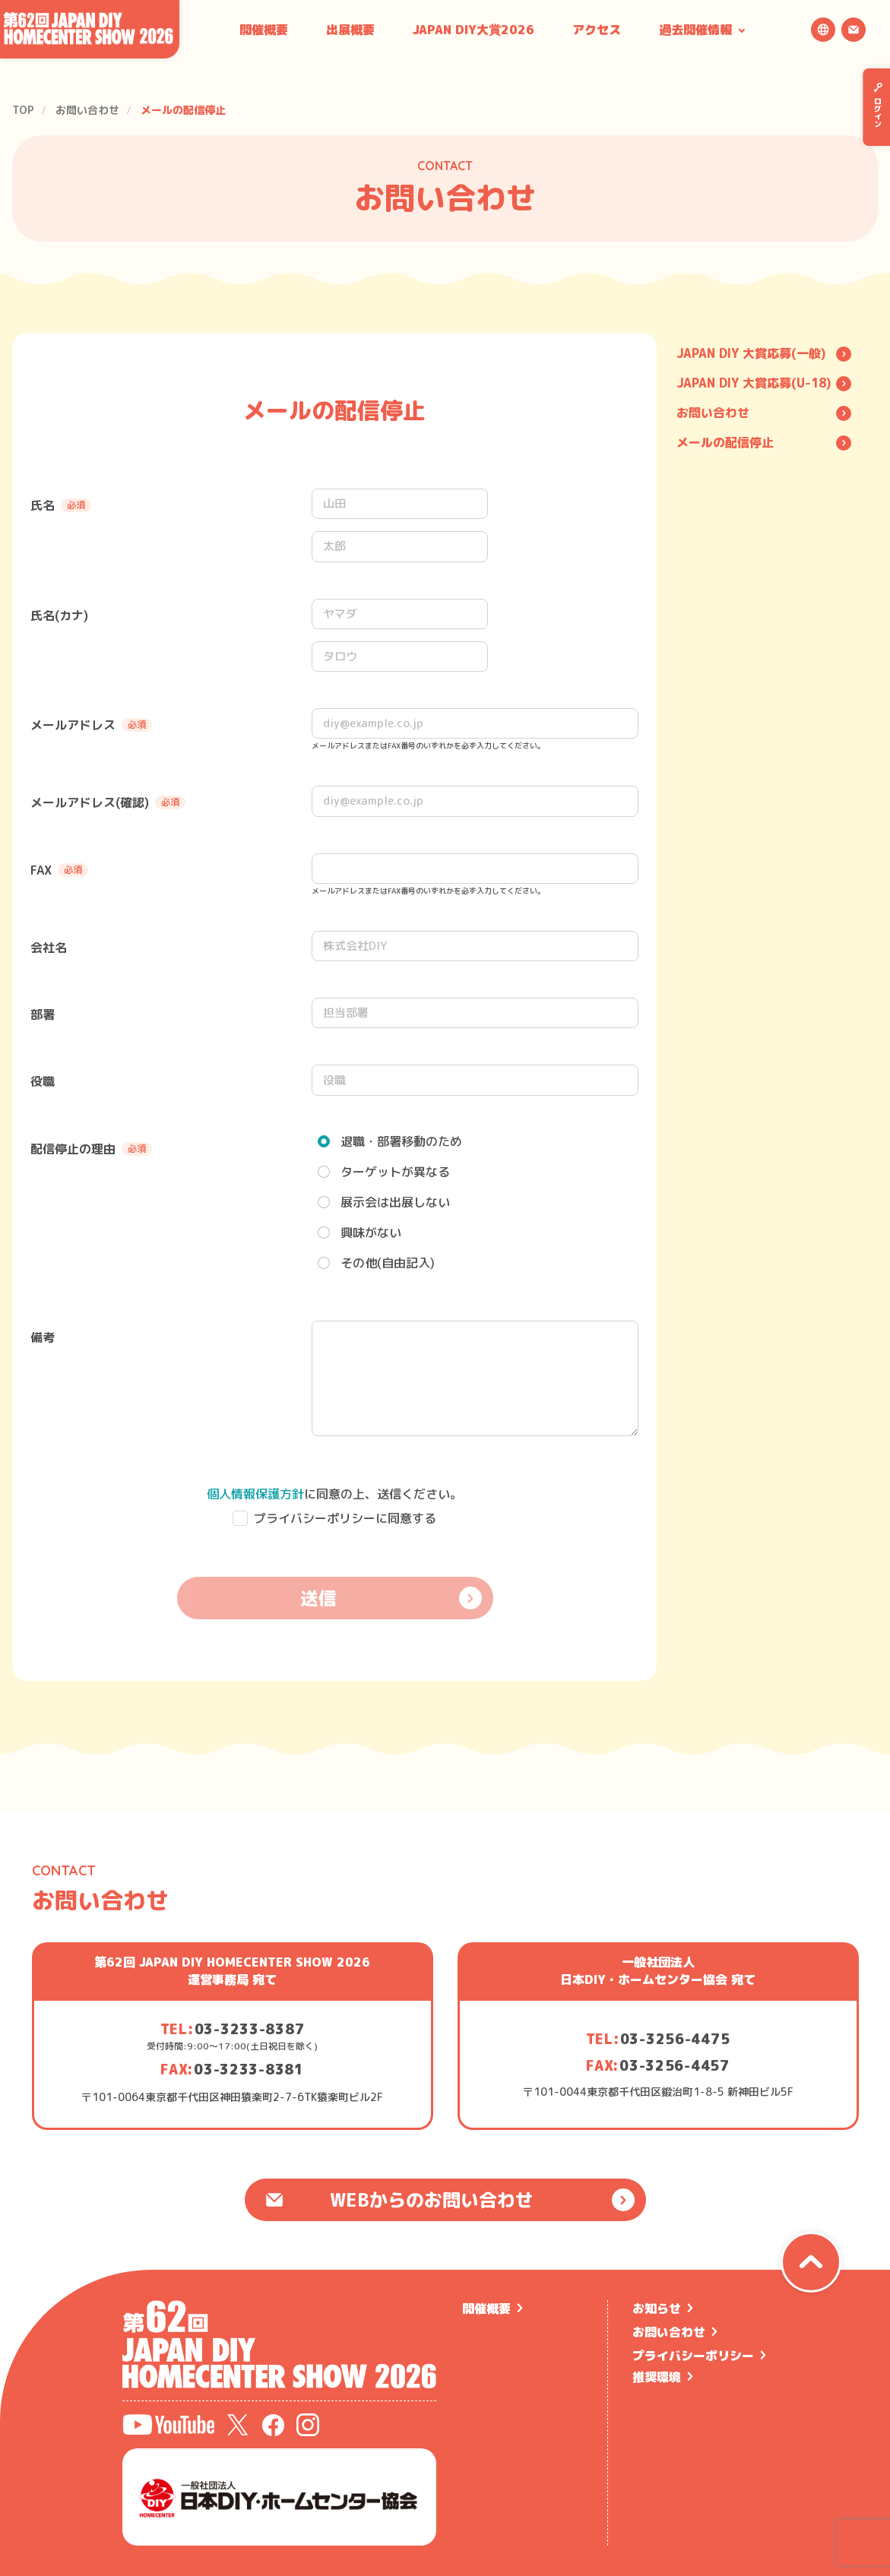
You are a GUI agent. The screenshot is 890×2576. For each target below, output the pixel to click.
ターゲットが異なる (395, 1171)
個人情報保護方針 (255, 1494)
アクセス (596, 30)
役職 (42, 1081)
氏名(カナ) (59, 615)
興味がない (370, 1232)
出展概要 (350, 30)
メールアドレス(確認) (107, 802)
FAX (59, 870)
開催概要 (263, 30)
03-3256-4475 (675, 2039)
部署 (42, 1014)
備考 (42, 1337)
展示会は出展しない (395, 1202)
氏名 (60, 505)
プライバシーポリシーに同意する (345, 1518)
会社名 (48, 947)
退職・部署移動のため (401, 1141)
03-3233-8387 (250, 2029)
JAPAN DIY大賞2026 (473, 30)
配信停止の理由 (91, 1149)
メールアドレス (91, 725)
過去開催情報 (695, 30)
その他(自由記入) (387, 1263)
